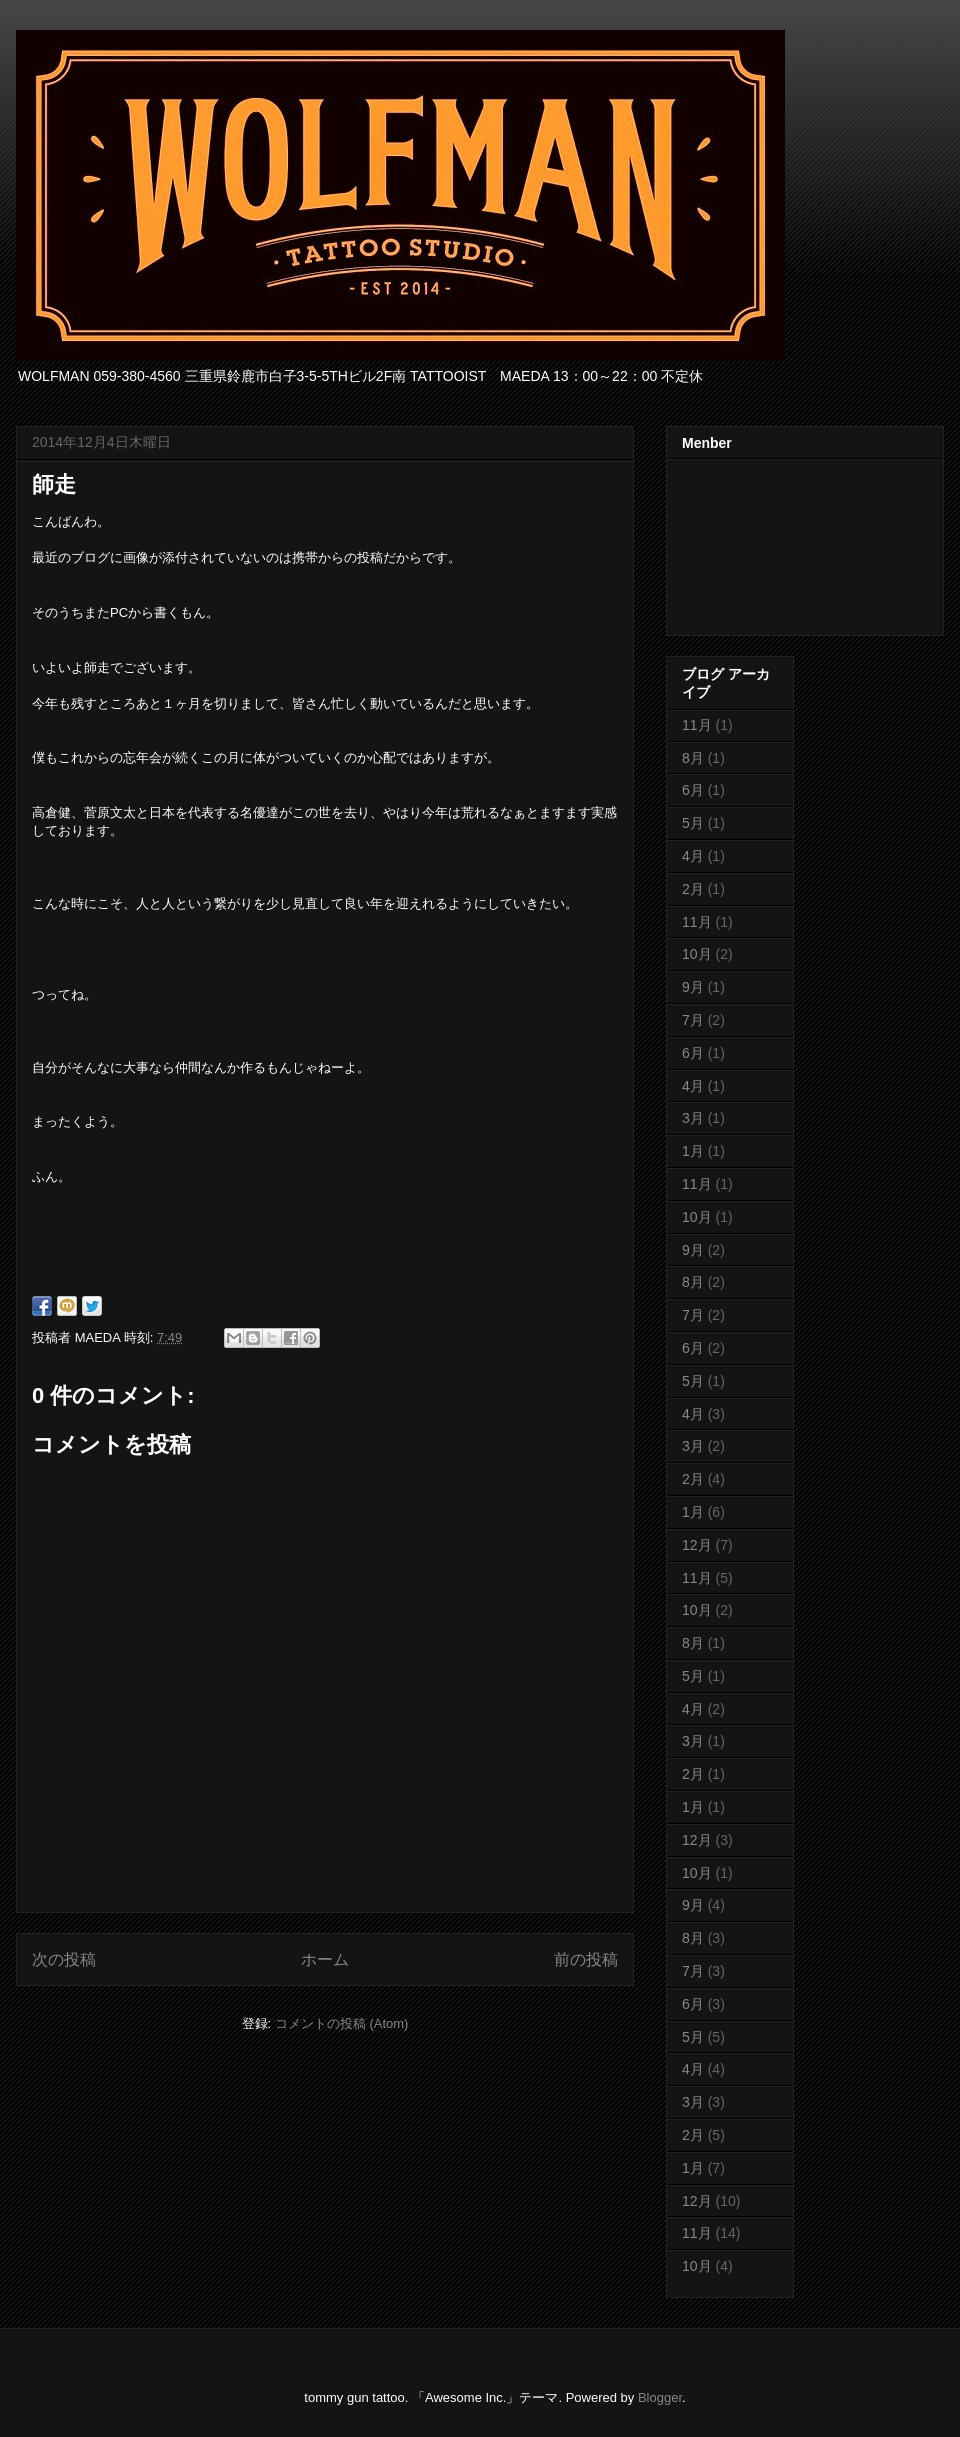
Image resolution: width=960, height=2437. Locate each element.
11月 (697, 725)
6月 (693, 790)
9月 (693, 987)
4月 (693, 856)
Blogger (660, 2397)
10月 (697, 954)
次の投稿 (64, 1959)
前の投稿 (586, 1959)
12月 (697, 1545)
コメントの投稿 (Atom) (342, 2023)
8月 (693, 758)
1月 (693, 1151)
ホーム (325, 1959)
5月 (693, 823)
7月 (693, 1020)
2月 (693, 889)
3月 (693, 1118)
